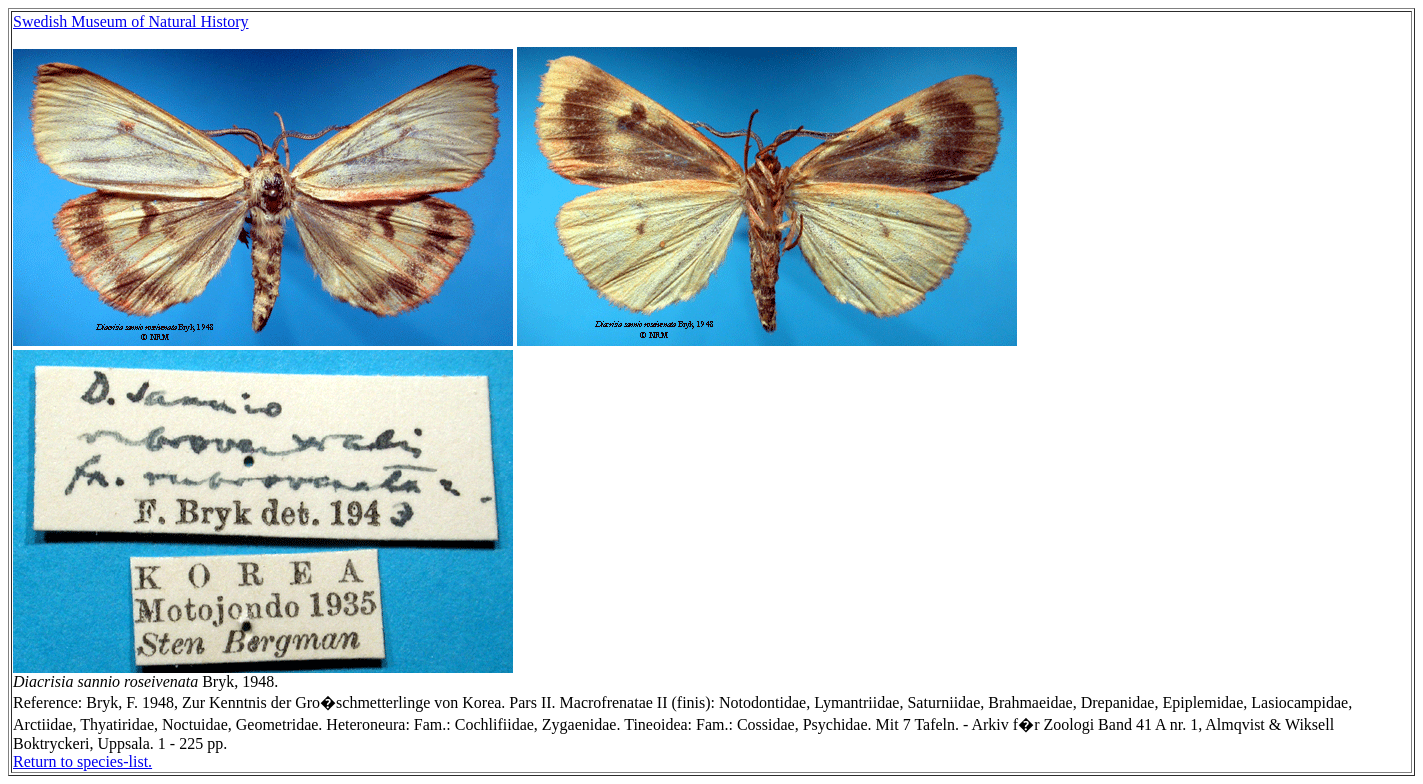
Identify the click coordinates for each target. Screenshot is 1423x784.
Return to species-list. (82, 761)
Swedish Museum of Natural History (131, 21)
